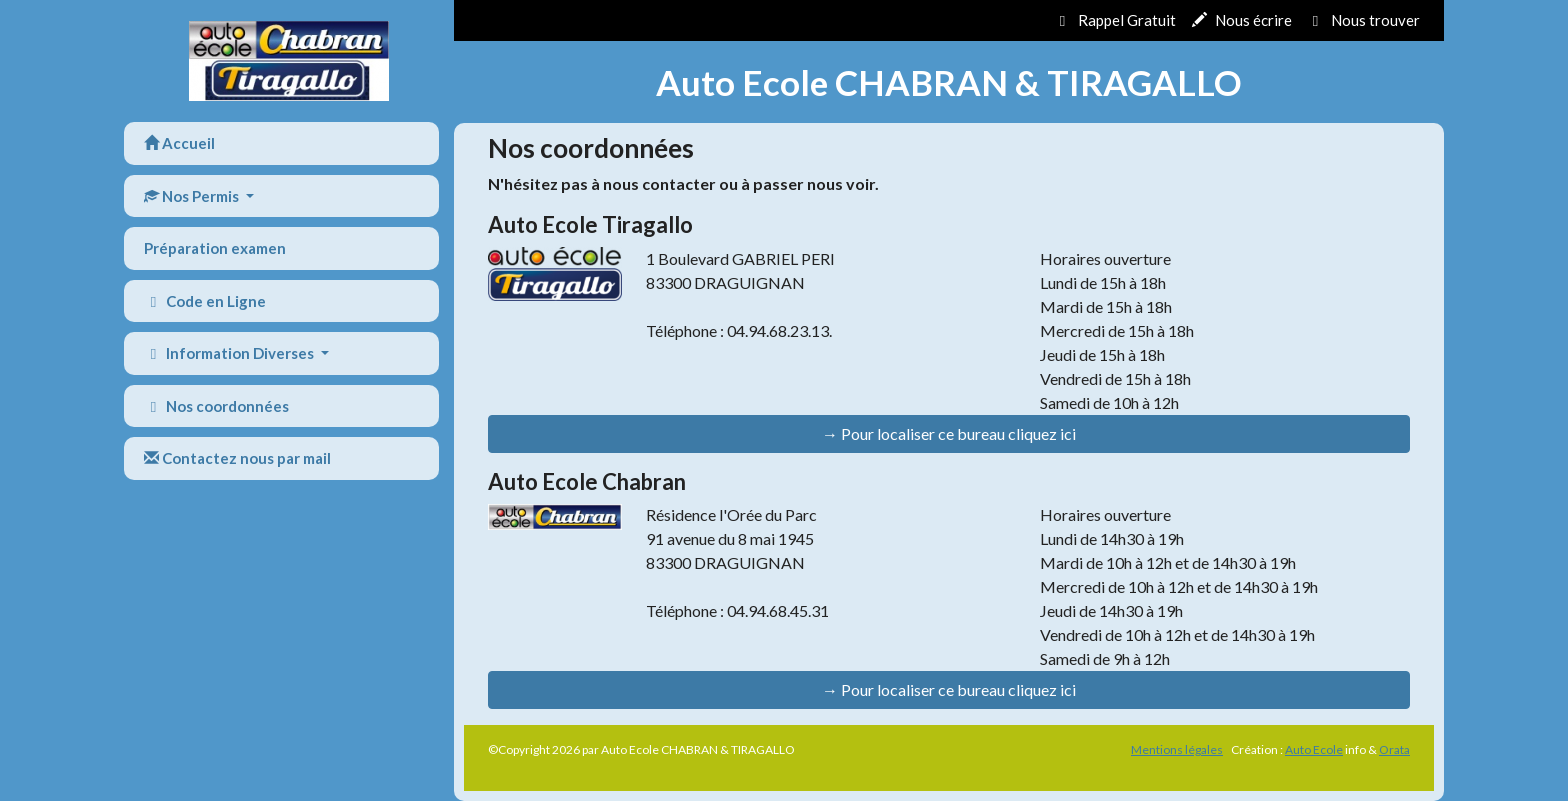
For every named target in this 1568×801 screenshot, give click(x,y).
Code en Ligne (205, 301)
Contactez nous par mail (237, 458)
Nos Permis (193, 196)
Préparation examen (215, 248)
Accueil (179, 143)
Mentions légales (1177, 749)
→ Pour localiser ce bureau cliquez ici (949, 433)
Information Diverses (230, 353)
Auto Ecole (1314, 749)
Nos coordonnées (216, 406)
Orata (1394, 749)
